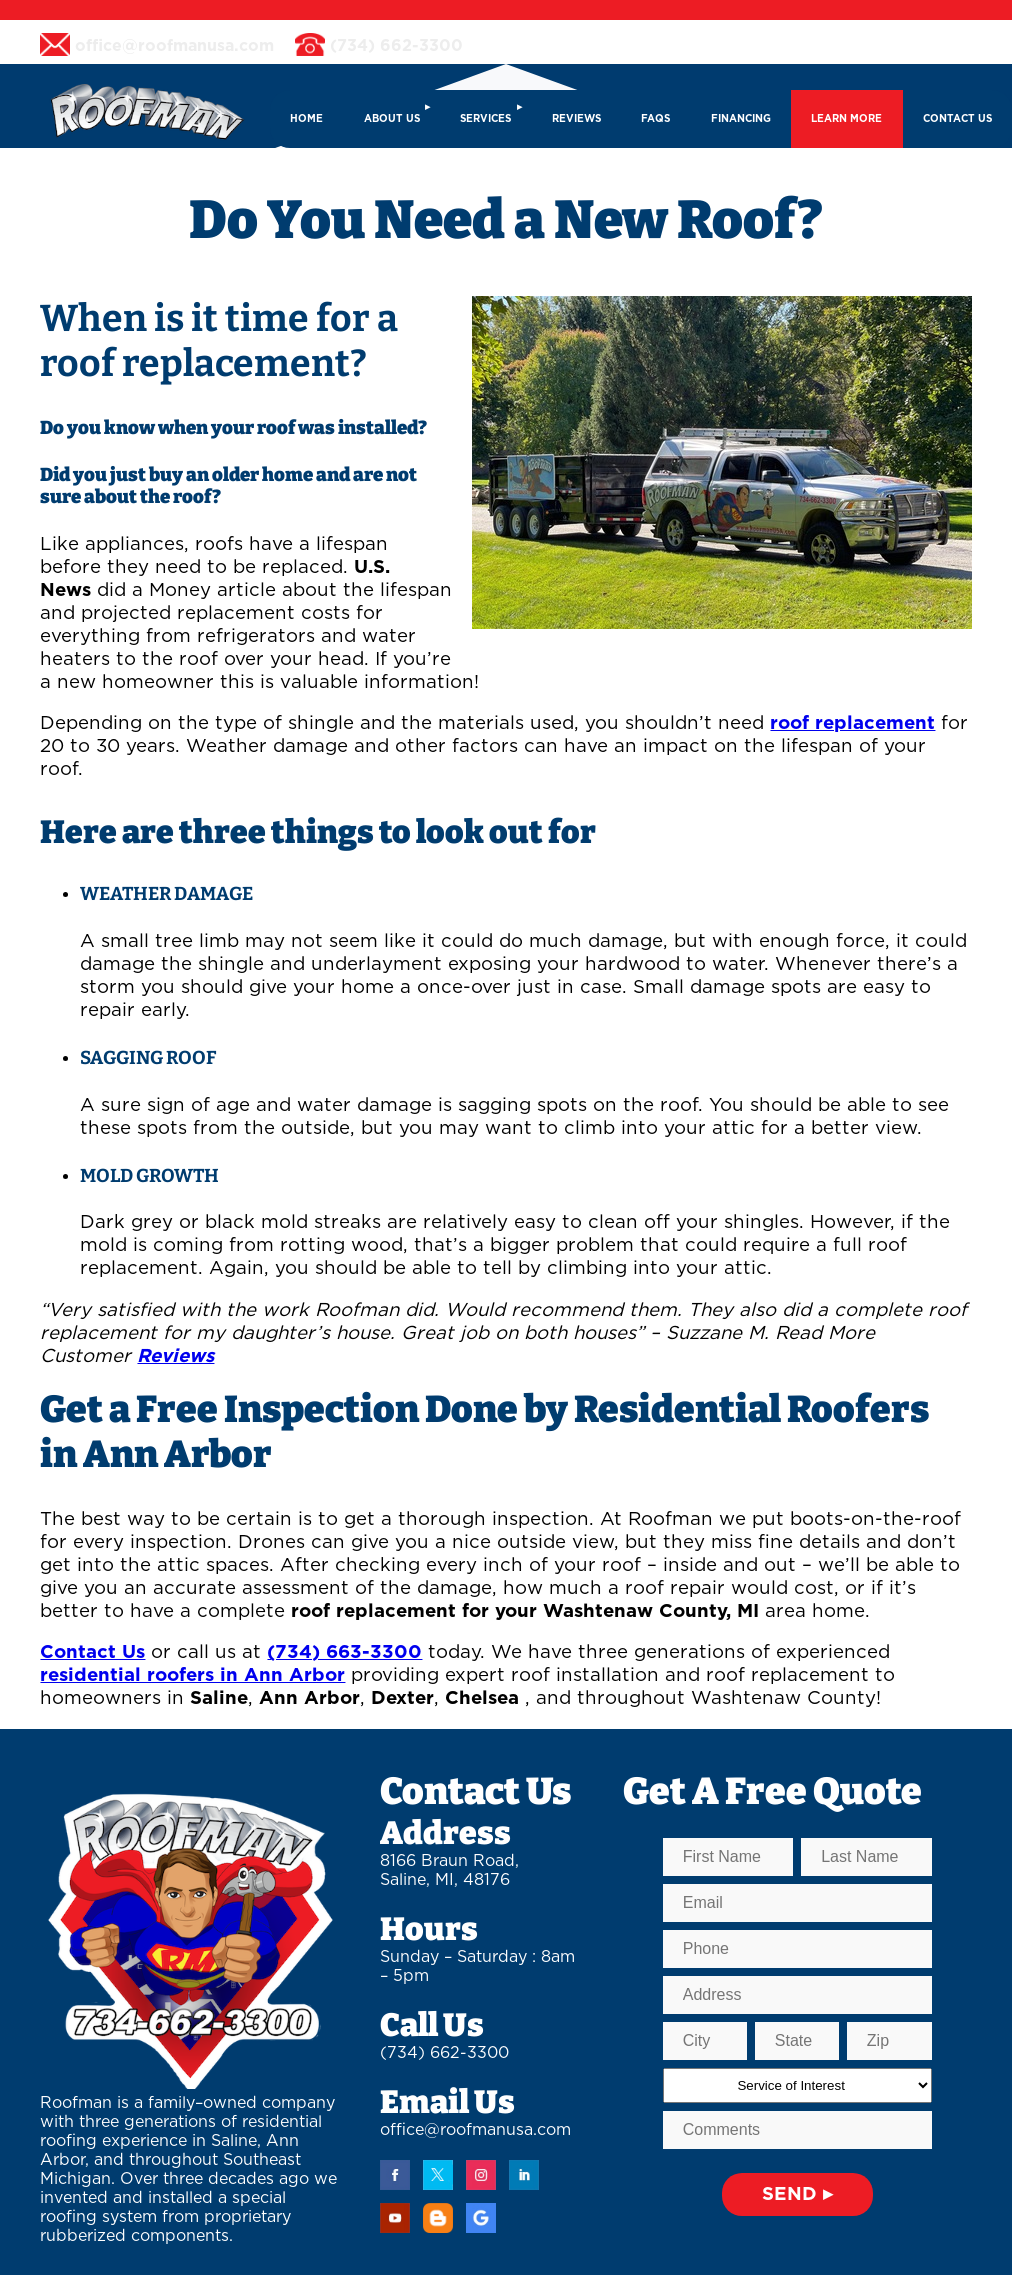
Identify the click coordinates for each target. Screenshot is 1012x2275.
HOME (306, 119)
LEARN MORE (846, 119)
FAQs (655, 119)
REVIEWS (576, 119)
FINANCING (741, 119)
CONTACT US (957, 119)
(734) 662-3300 (444, 2053)
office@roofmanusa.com (475, 2130)
